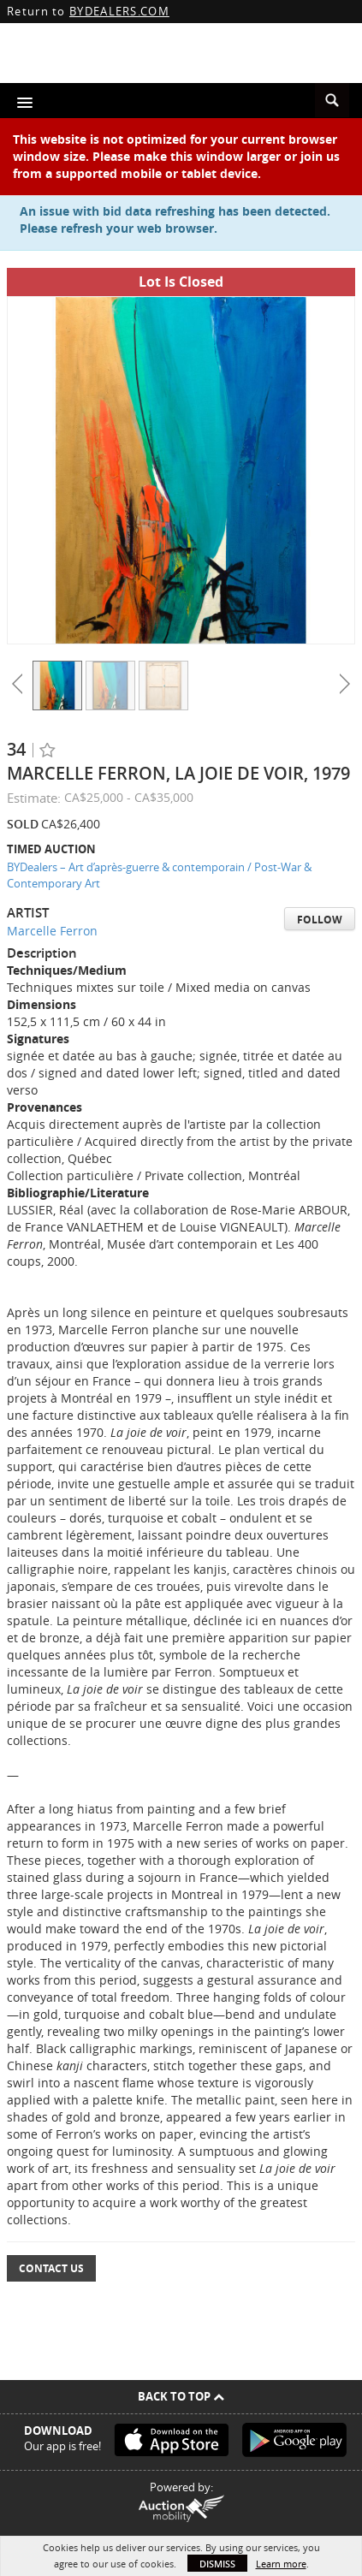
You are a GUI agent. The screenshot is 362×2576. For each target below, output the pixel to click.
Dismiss (217, 2563)
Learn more (281, 2563)
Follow (319, 919)
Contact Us (51, 2268)
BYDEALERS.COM (119, 11)
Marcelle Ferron (52, 931)
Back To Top (181, 2396)
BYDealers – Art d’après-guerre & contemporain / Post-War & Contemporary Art (159, 875)
